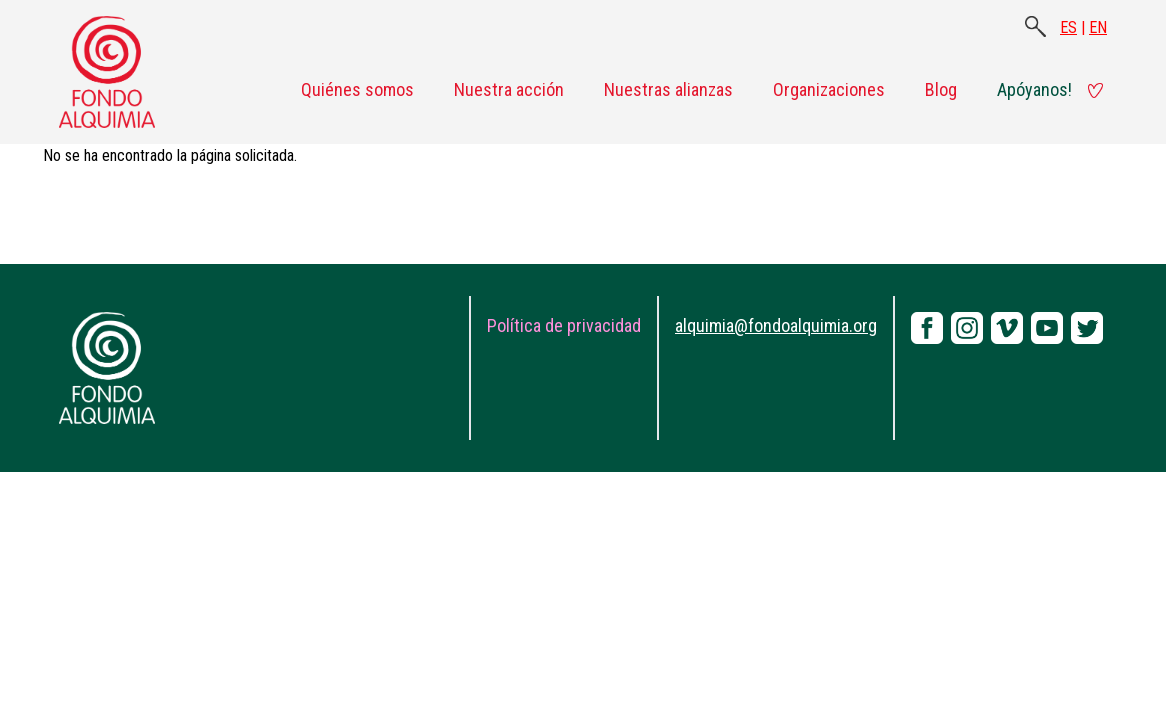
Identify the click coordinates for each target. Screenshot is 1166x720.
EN (1098, 27)
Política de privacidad (564, 325)
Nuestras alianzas (668, 89)
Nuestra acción (509, 89)
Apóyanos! (1034, 89)
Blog (941, 89)
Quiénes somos (357, 89)
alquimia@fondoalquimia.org (776, 325)
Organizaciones (829, 89)
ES (1068, 27)
